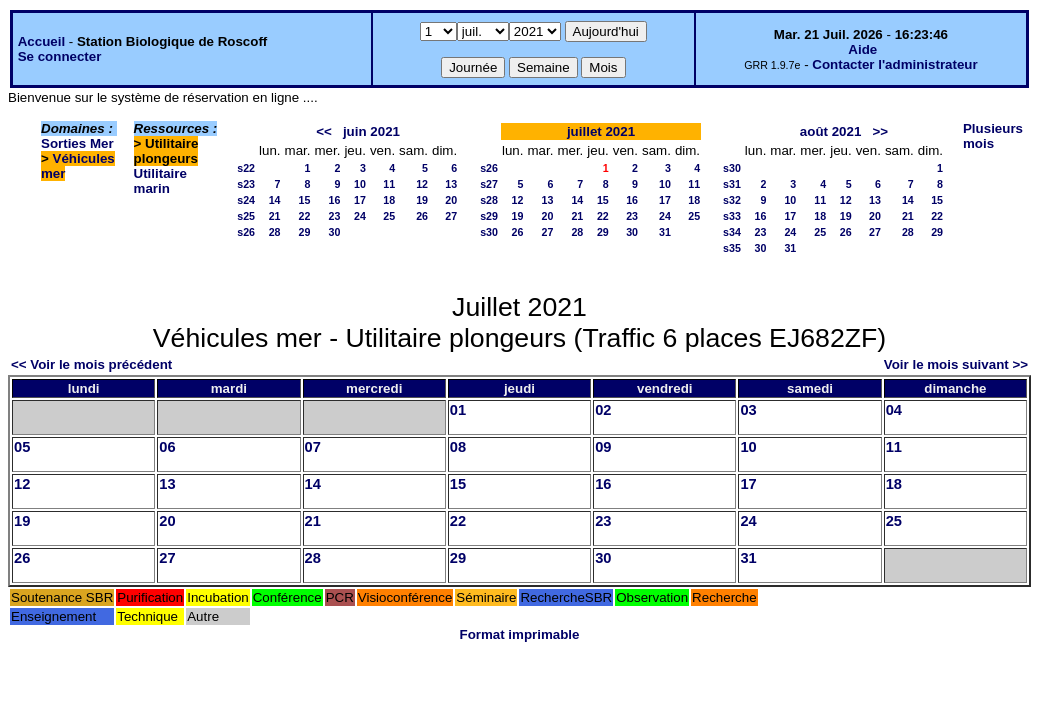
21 (275, 216)
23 (335, 216)
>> (880, 131)
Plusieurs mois (993, 136)
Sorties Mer (77, 143)
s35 (732, 248)
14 (275, 200)
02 (603, 410)
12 (422, 184)
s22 (246, 168)
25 (389, 216)
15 (305, 200)
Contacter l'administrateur (894, 64)
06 (167, 447)
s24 (246, 200)
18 (389, 200)
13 (451, 184)
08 (458, 447)
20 (451, 200)
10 (360, 184)
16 (335, 200)
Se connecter (60, 56)
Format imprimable (520, 634)
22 (305, 216)
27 (451, 216)
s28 (489, 200)
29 (305, 232)
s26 (246, 232)
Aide (862, 49)
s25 (246, 216)
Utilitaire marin (160, 181)
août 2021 (831, 131)
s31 (732, 184)
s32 (732, 200)
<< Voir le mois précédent (91, 364)
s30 (489, 232)
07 (313, 447)
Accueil (41, 41)
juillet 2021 (601, 131)
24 (360, 216)
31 (665, 232)
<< (324, 131)
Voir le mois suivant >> (956, 364)
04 (894, 410)
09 (603, 447)
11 (389, 184)
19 (422, 200)
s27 (489, 184)
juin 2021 (371, 131)
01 (458, 410)
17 (360, 200)
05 (22, 447)
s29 (489, 216)
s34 (732, 232)
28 (275, 232)
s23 (246, 184)
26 (422, 216)
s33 (732, 216)
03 (748, 410)
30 (335, 232)
